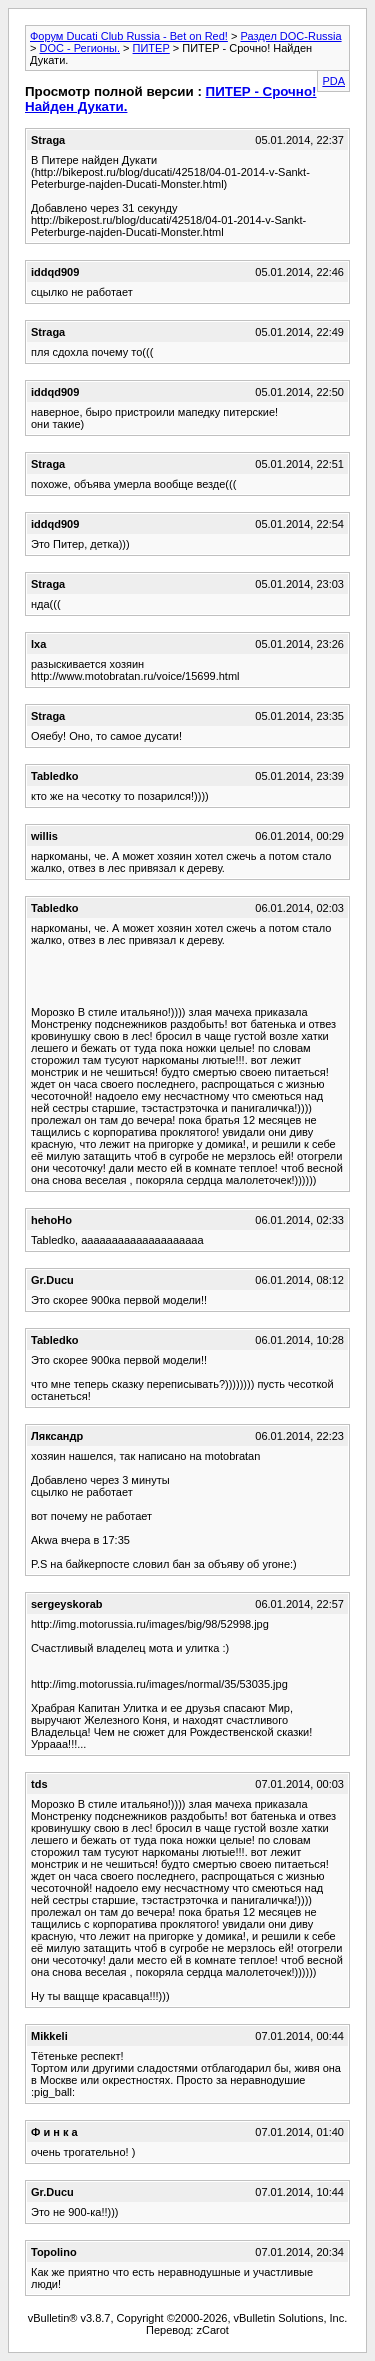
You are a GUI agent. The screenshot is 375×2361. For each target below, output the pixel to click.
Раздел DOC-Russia (290, 36)
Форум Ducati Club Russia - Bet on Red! (129, 36)
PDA (333, 81)
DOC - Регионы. (79, 48)
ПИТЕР (151, 48)
